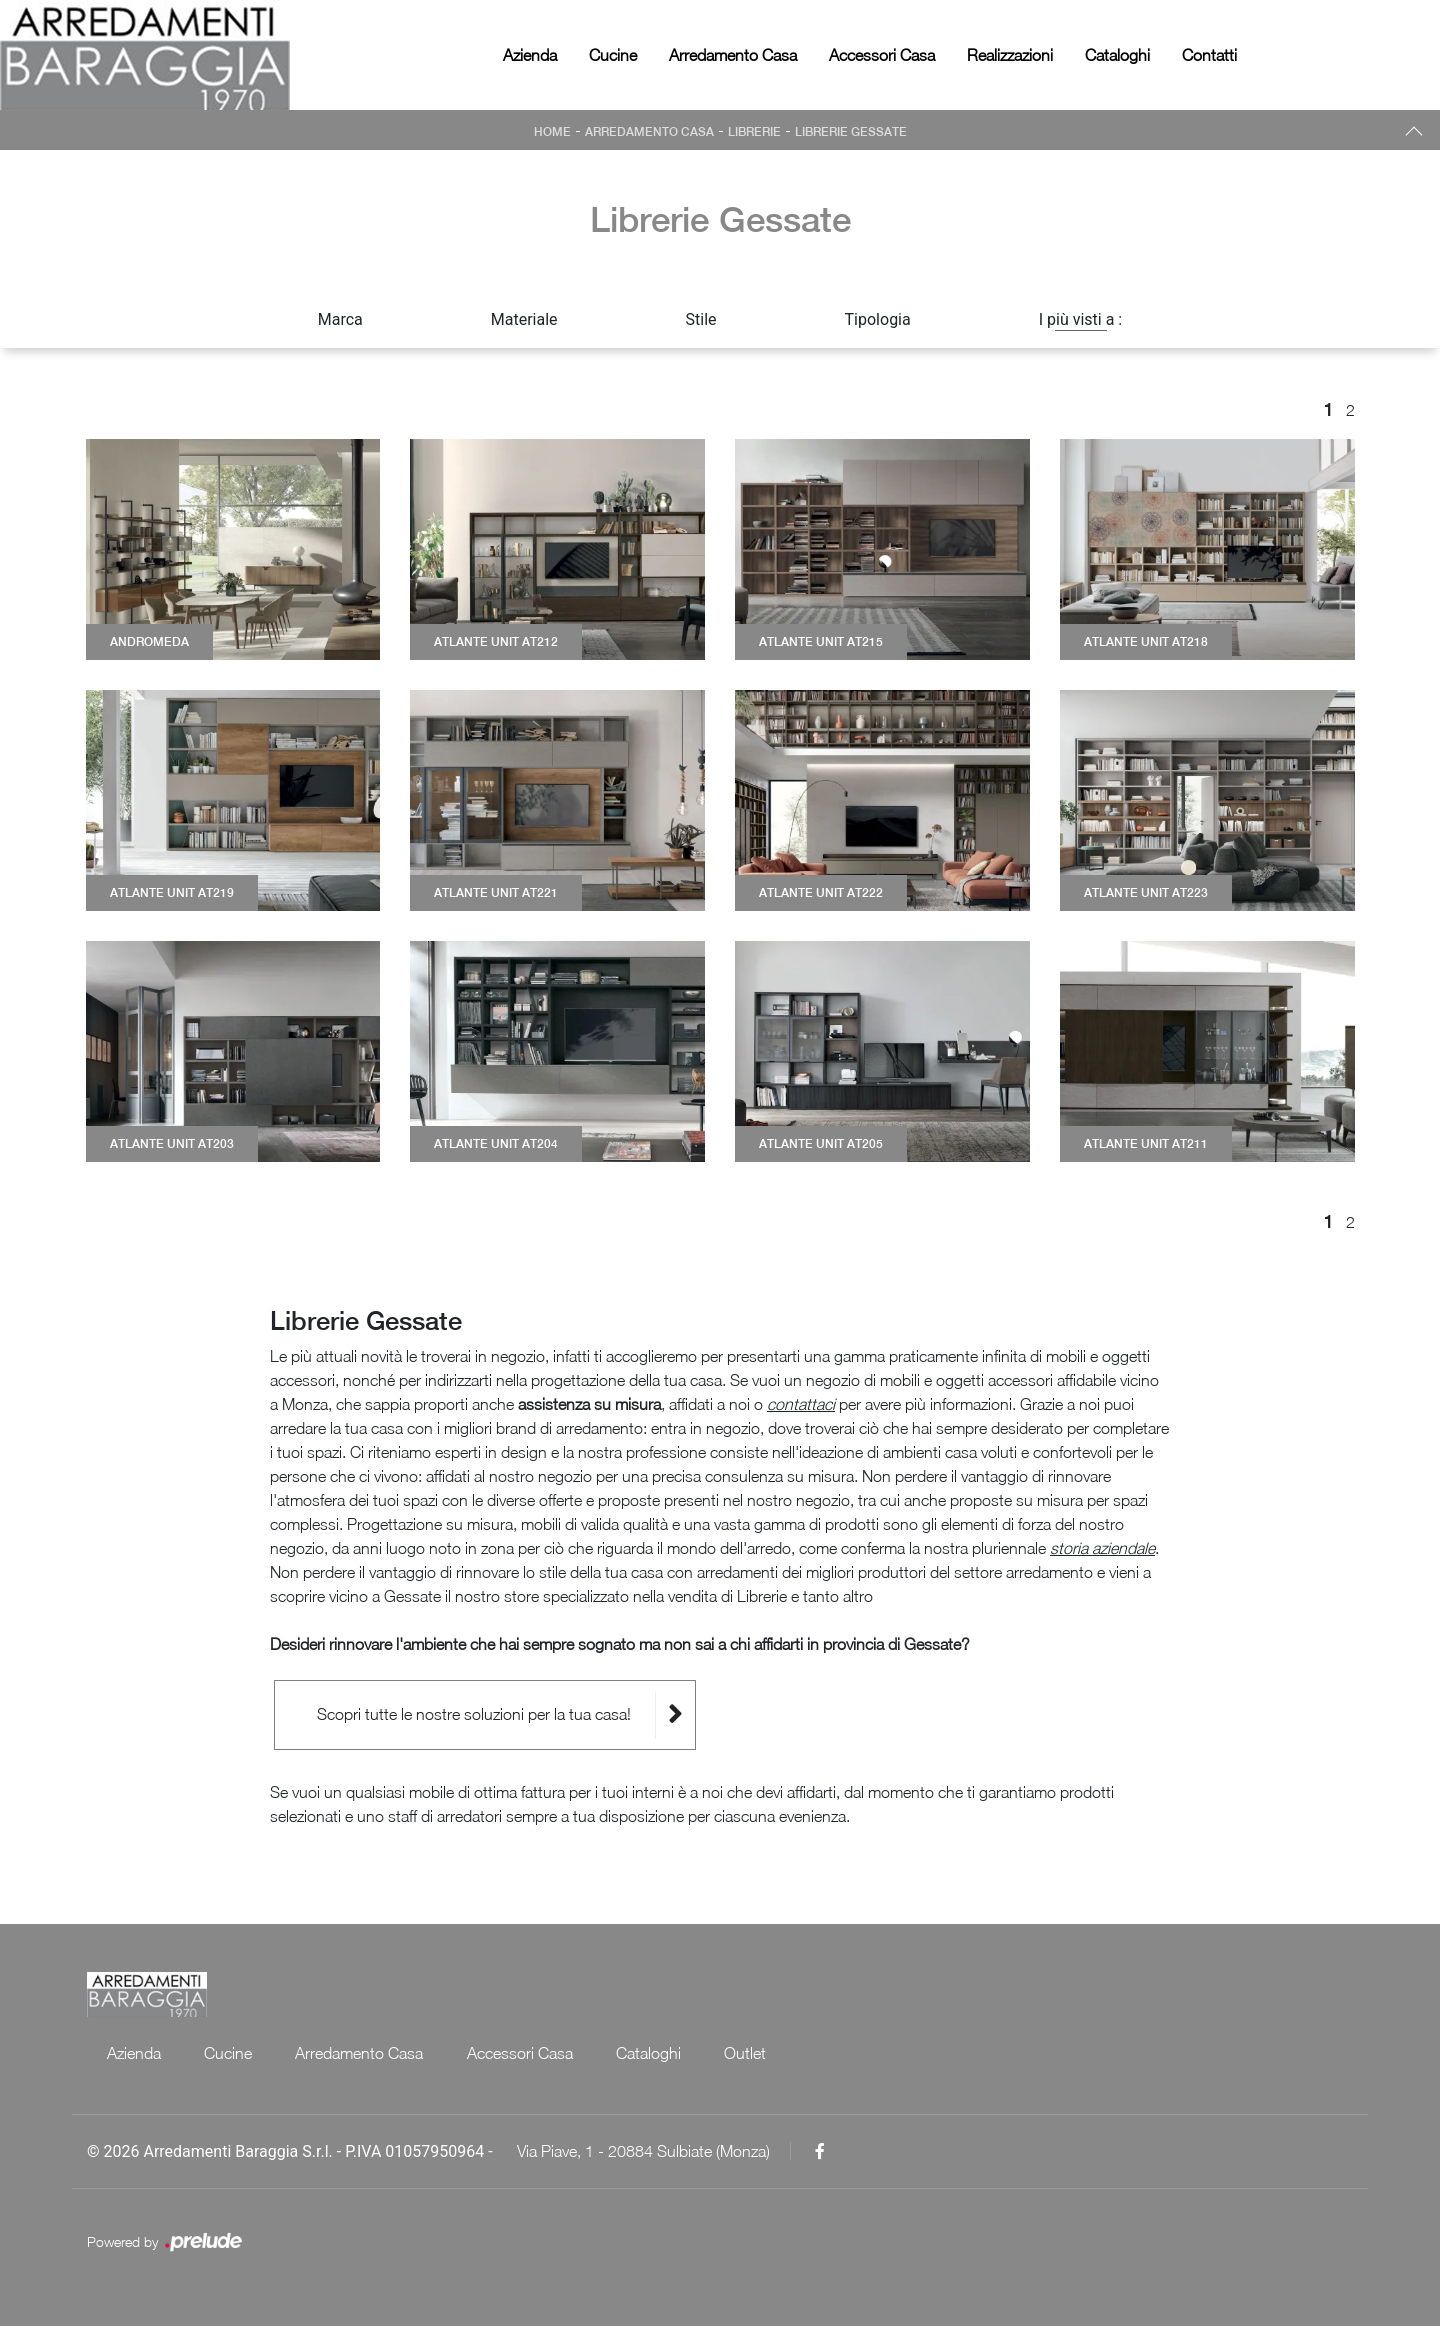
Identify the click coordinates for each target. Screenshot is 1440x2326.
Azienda (530, 55)
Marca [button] (340, 319)
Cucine (613, 55)
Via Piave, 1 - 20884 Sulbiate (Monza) (643, 2151)
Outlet (749, 2053)
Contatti (1209, 55)
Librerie (754, 132)
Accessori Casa (882, 55)
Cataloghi (1117, 55)
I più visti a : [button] (1081, 319)
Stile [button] (701, 319)
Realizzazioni (1010, 55)
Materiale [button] (524, 319)
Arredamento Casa (733, 55)
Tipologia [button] (878, 319)
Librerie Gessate (851, 132)
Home (552, 132)
